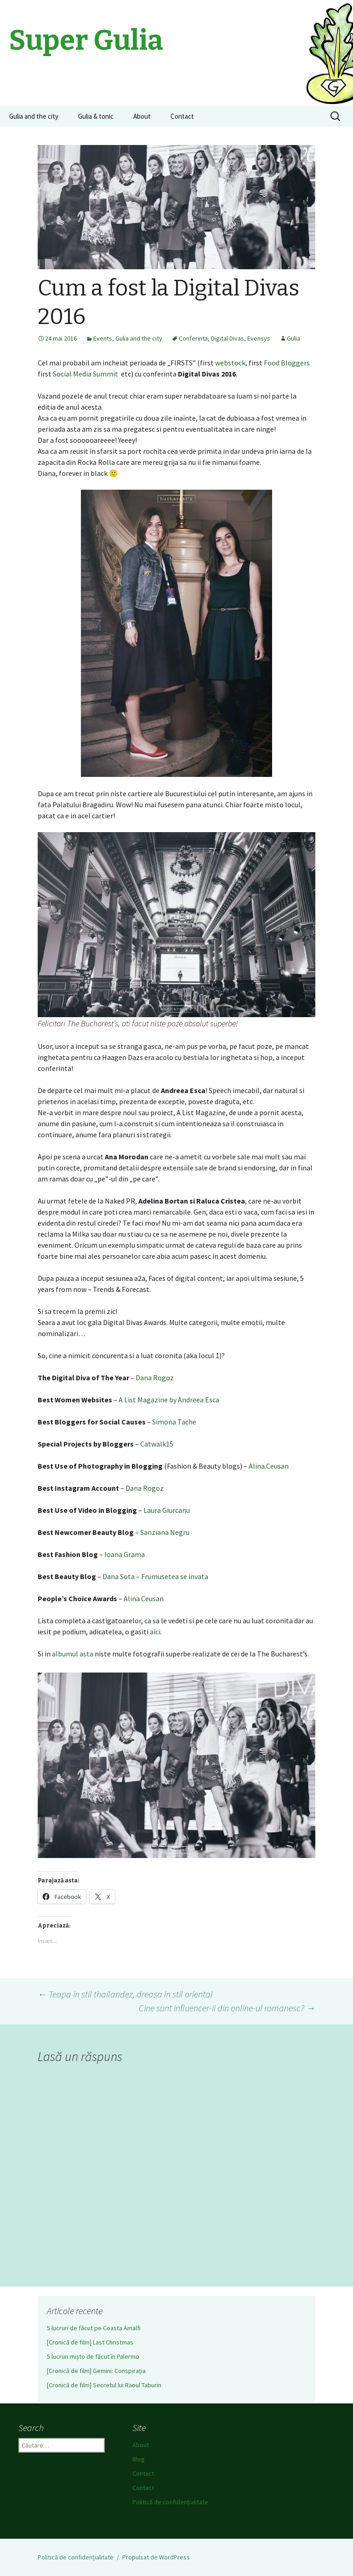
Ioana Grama (124, 1554)
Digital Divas (227, 338)
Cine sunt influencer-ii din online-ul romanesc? (227, 2008)
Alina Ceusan (269, 1465)
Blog (138, 2459)
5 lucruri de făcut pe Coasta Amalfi (94, 2328)
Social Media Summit (86, 373)
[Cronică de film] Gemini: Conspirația (96, 2371)
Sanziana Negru (164, 1532)
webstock (230, 362)
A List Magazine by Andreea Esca (169, 1399)
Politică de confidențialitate (170, 2502)
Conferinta (193, 338)
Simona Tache (174, 1421)
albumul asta (72, 1653)
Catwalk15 (156, 1443)
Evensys (258, 338)
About (142, 116)
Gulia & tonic (96, 116)
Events (102, 338)
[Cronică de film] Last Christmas (90, 2342)
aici (155, 1631)
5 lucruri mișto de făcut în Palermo (93, 2356)
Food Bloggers (287, 362)
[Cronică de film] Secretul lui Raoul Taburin (104, 2385)
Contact (182, 116)
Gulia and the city (33, 116)
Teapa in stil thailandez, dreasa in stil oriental (125, 1994)
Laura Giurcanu (166, 1510)
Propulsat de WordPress (156, 2557)
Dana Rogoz (155, 1377)
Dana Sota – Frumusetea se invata (155, 1576)
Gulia (293, 338)
